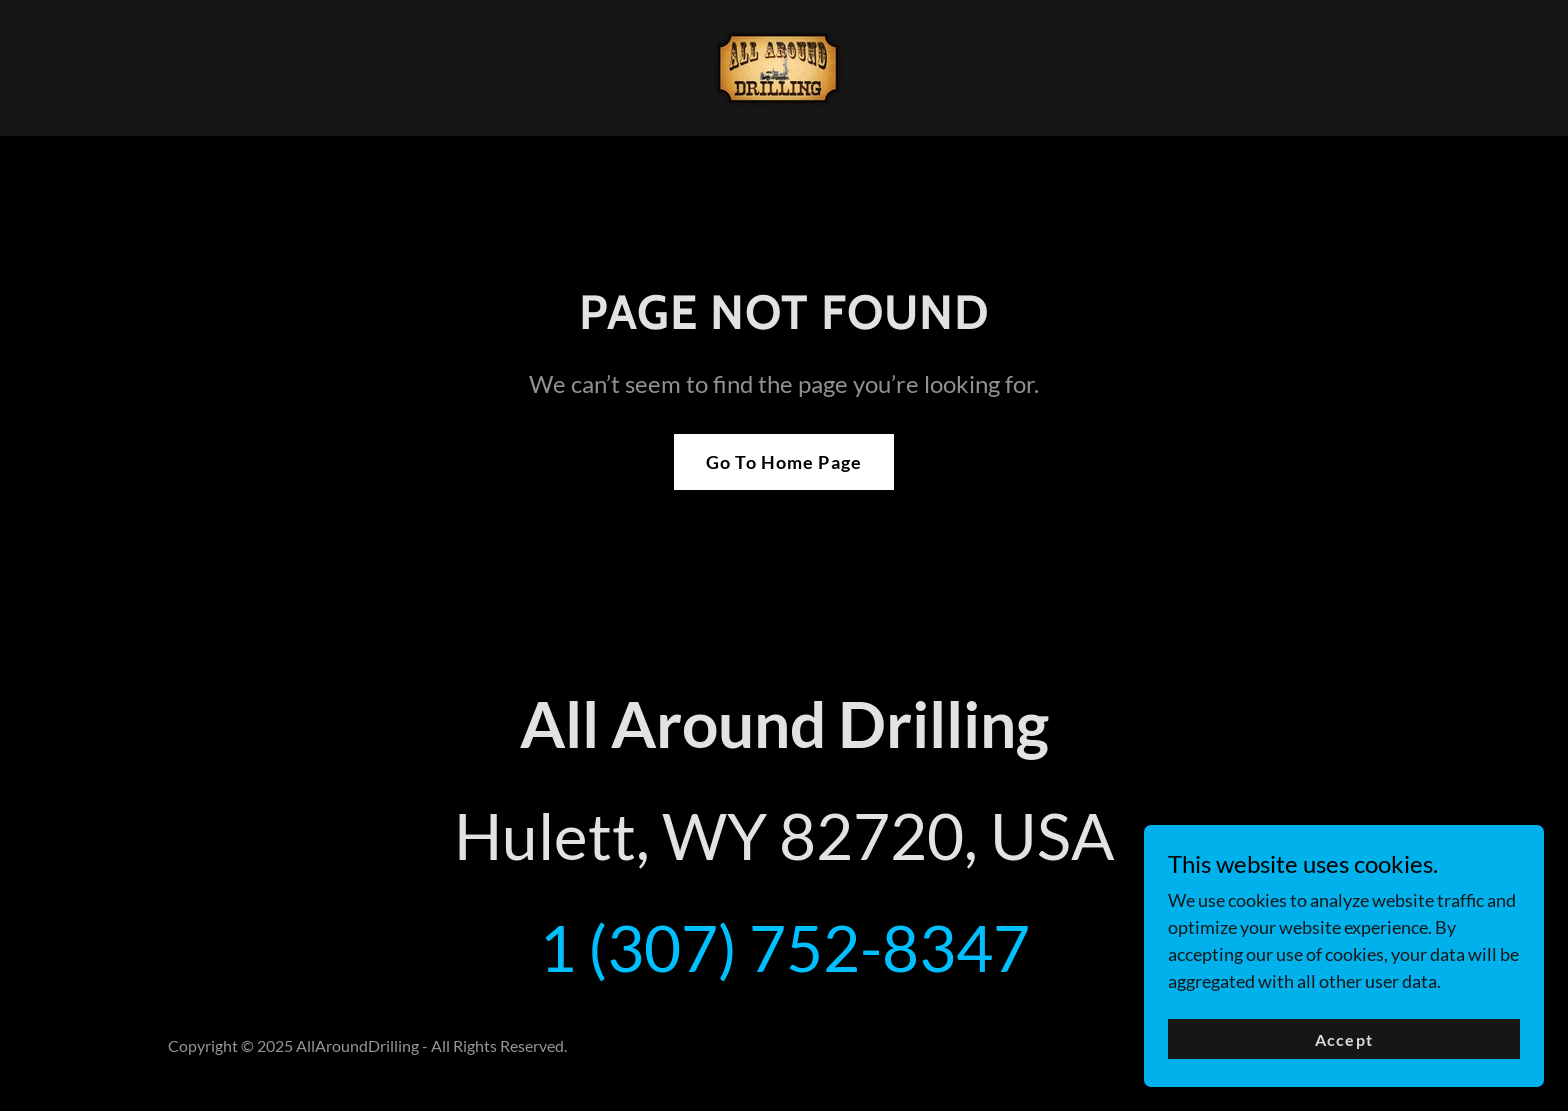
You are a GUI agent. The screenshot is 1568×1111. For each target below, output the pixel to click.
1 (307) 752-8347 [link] (784, 947)
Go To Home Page (784, 462)
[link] (784, 66)
